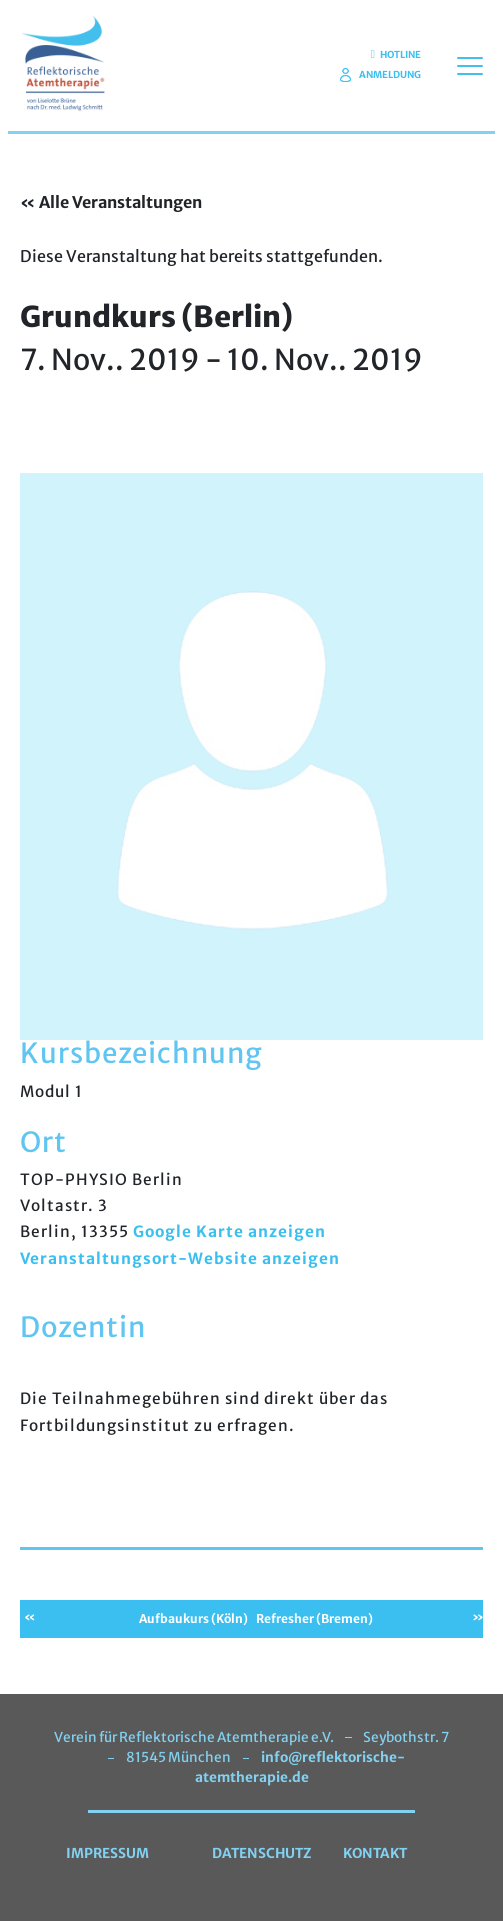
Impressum (107, 1853)
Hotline (396, 55)
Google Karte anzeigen (229, 1231)
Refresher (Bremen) (314, 1618)
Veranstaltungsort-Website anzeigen (180, 1258)
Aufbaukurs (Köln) (193, 1618)
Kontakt (375, 1853)
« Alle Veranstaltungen (111, 202)
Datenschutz (261, 1853)
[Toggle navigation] (470, 65)
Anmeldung (380, 75)
